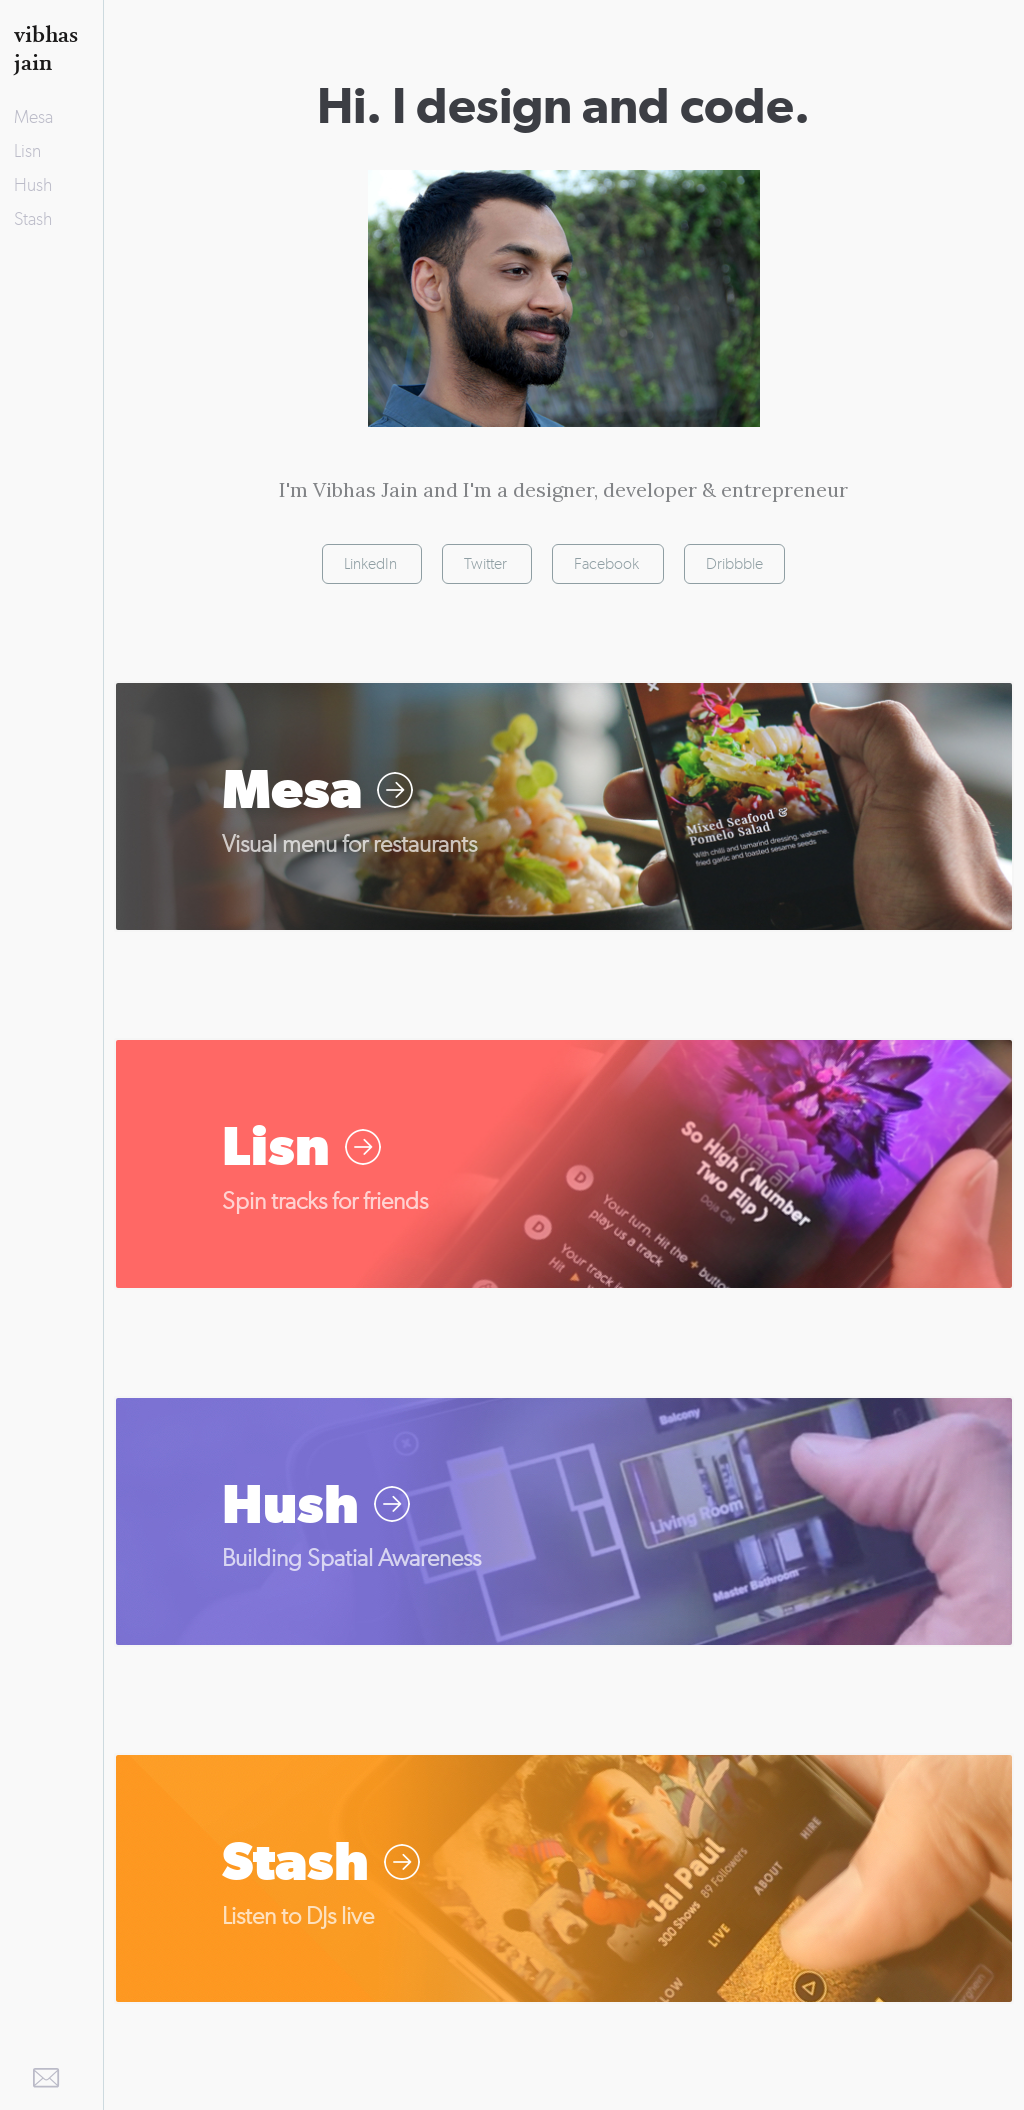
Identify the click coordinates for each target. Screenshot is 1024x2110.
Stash (33, 219)
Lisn (27, 151)
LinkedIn (372, 563)
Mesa (33, 117)
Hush (33, 185)
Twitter (487, 563)
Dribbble (734, 563)
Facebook (608, 563)
